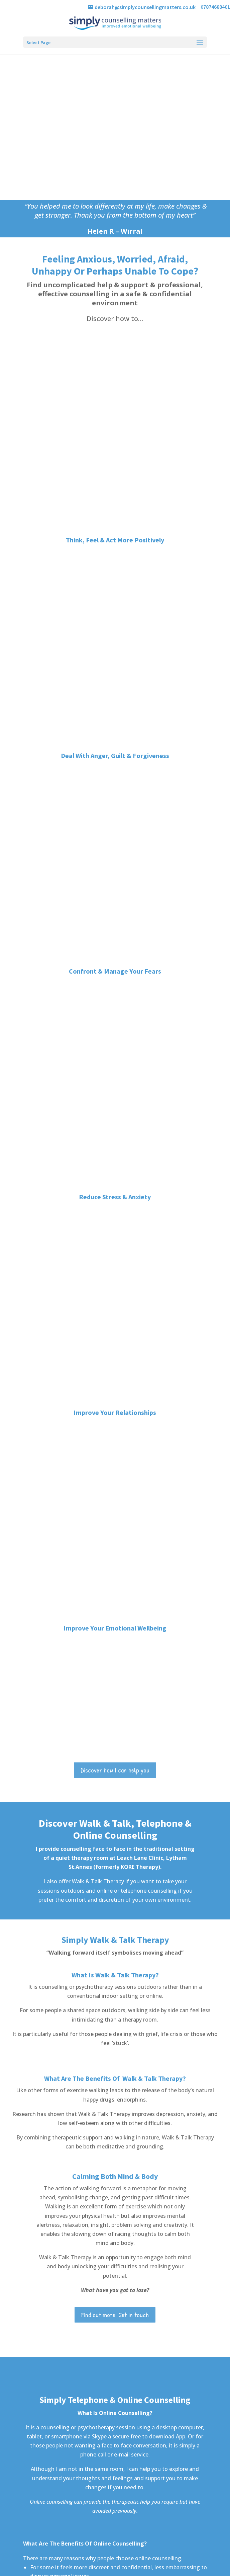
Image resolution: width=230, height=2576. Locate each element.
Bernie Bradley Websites (124, 2573)
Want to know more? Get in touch (115, 1638)
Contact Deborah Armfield (115, 2085)
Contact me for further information (115, 1770)
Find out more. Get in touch (115, 1283)
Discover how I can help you (115, 735)
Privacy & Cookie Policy (175, 2564)
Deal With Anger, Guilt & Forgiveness (115, 410)
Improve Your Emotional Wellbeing (115, 593)
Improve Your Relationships (115, 550)
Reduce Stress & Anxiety (115, 507)
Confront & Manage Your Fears (115, 454)
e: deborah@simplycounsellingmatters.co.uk (64, 2207)
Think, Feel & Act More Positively (115, 367)
